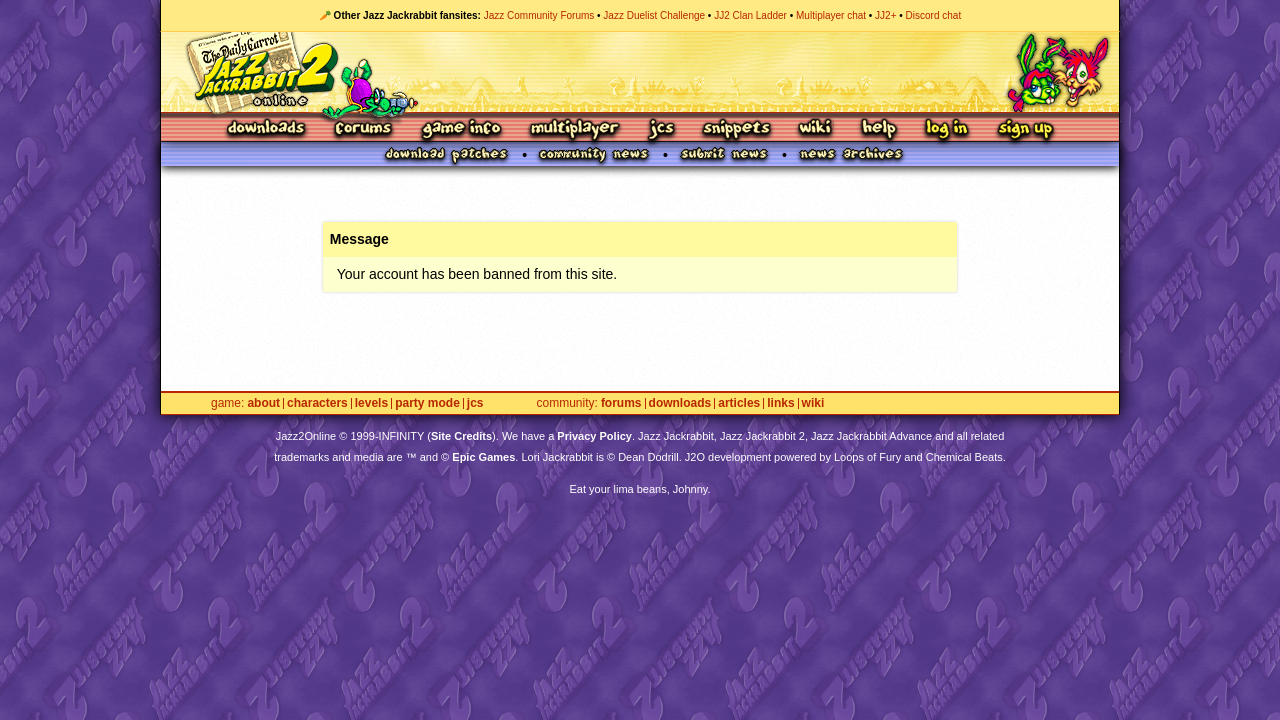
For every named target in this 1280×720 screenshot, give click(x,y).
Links (780, 403)
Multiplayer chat (831, 15)
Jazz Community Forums (539, 15)
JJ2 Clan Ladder (750, 15)
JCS (661, 129)
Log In (947, 129)
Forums (364, 129)
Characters (317, 403)
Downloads (267, 129)
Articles (739, 403)
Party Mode (427, 403)
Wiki (816, 129)
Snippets (737, 129)
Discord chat (934, 15)
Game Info (461, 129)
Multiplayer (574, 129)
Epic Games (483, 457)
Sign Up (1025, 129)
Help (879, 129)
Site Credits (461, 436)
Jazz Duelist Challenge (654, 15)
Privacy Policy (594, 436)
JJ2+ (885, 15)
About (263, 403)
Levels (371, 403)
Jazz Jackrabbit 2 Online (639, 72)
